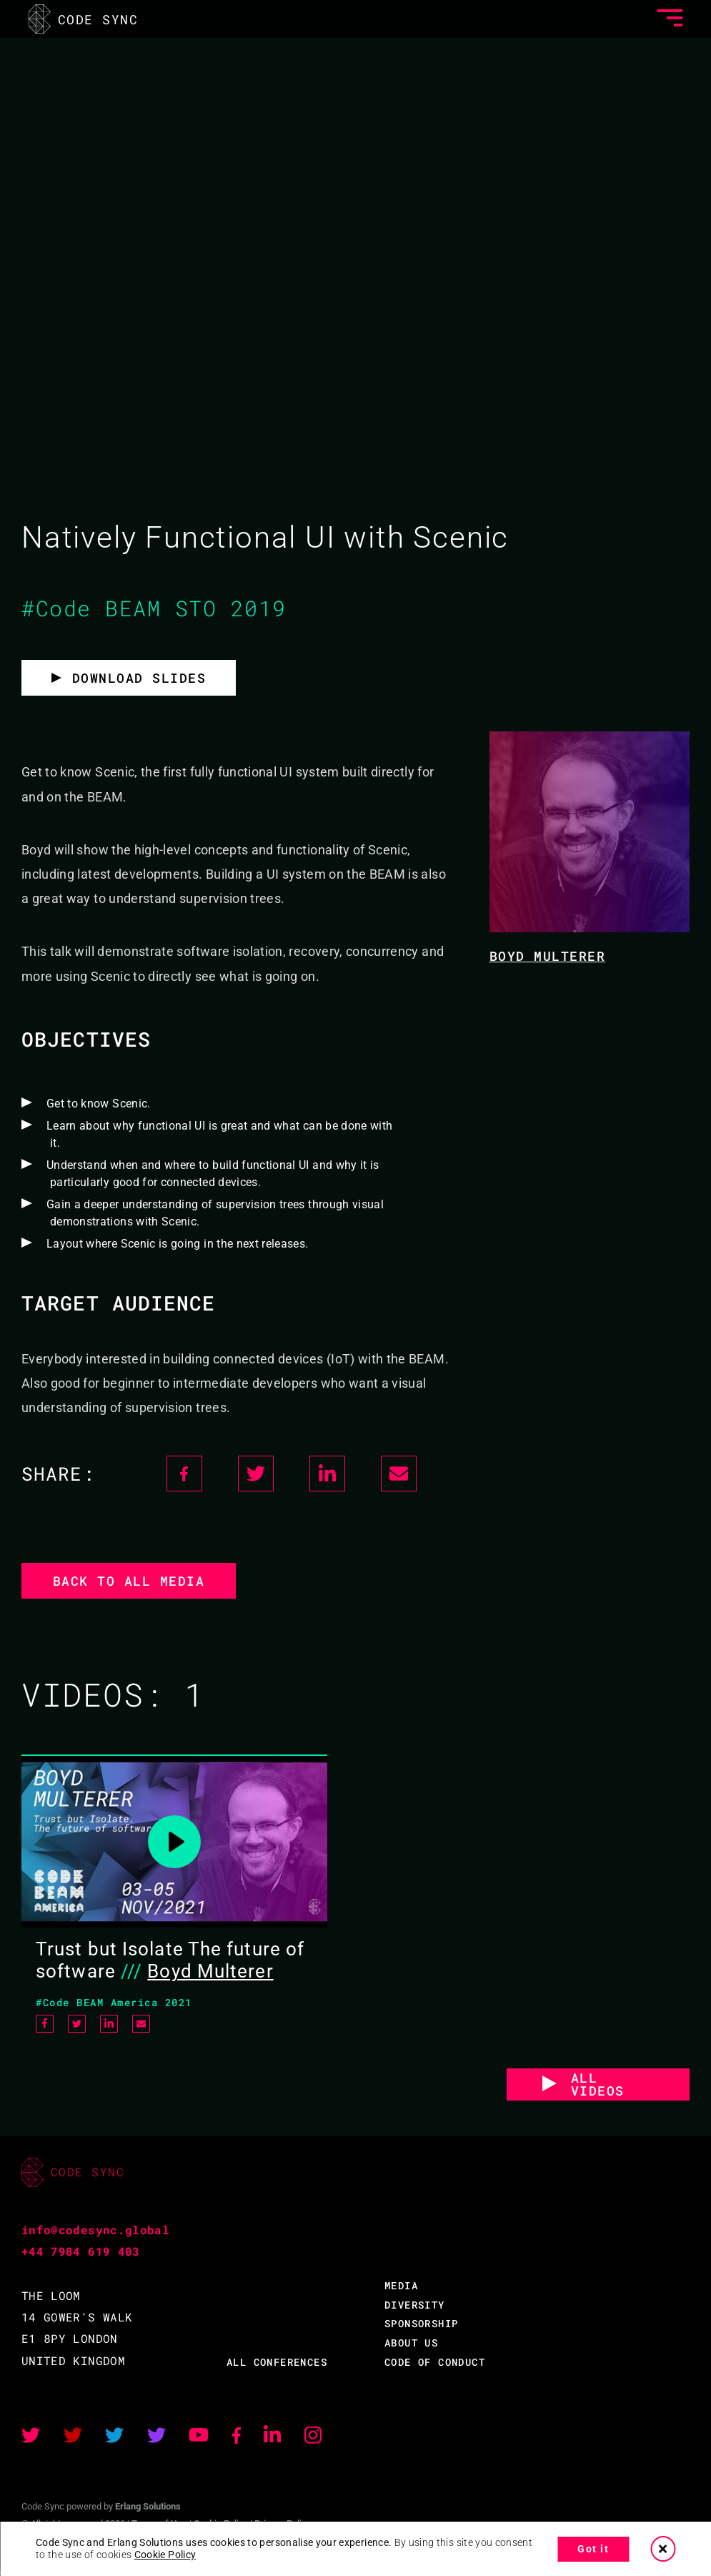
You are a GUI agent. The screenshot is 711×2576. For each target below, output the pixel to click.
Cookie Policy (165, 2554)
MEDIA (401, 2285)
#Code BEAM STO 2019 (154, 608)
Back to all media (129, 1580)
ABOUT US (411, 2342)
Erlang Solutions (148, 2506)
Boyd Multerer (547, 955)
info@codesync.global (95, 2229)
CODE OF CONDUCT (434, 2362)
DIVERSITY (414, 2304)
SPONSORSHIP (421, 2323)
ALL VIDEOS (598, 2084)
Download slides (139, 677)
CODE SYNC (83, 19)
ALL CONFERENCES (277, 2362)
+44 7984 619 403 (80, 2251)
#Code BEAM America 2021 (114, 2002)
